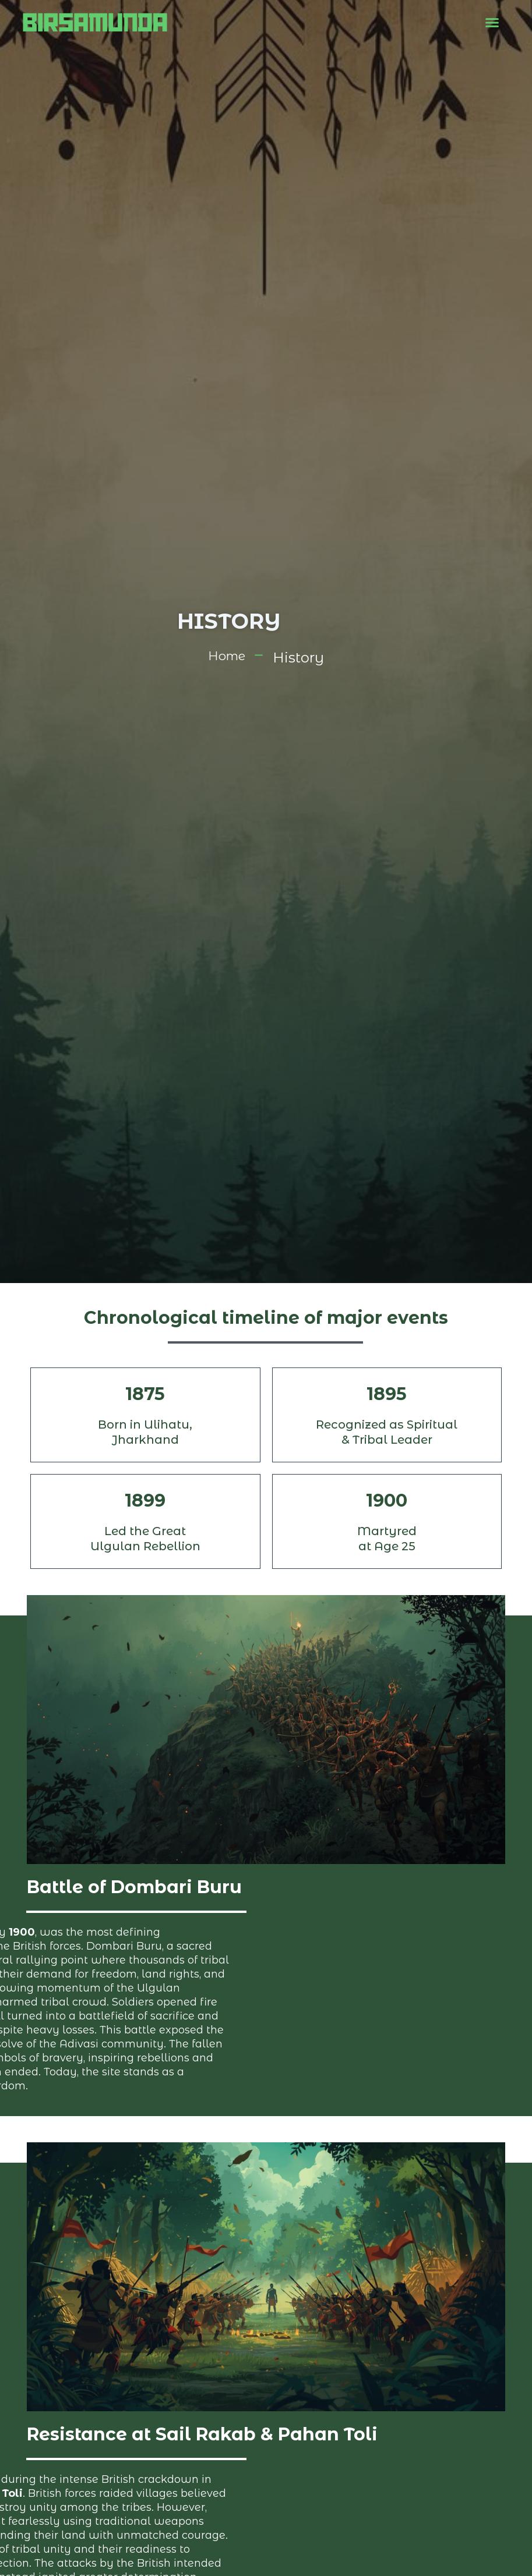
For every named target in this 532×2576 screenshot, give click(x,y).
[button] (492, 23)
